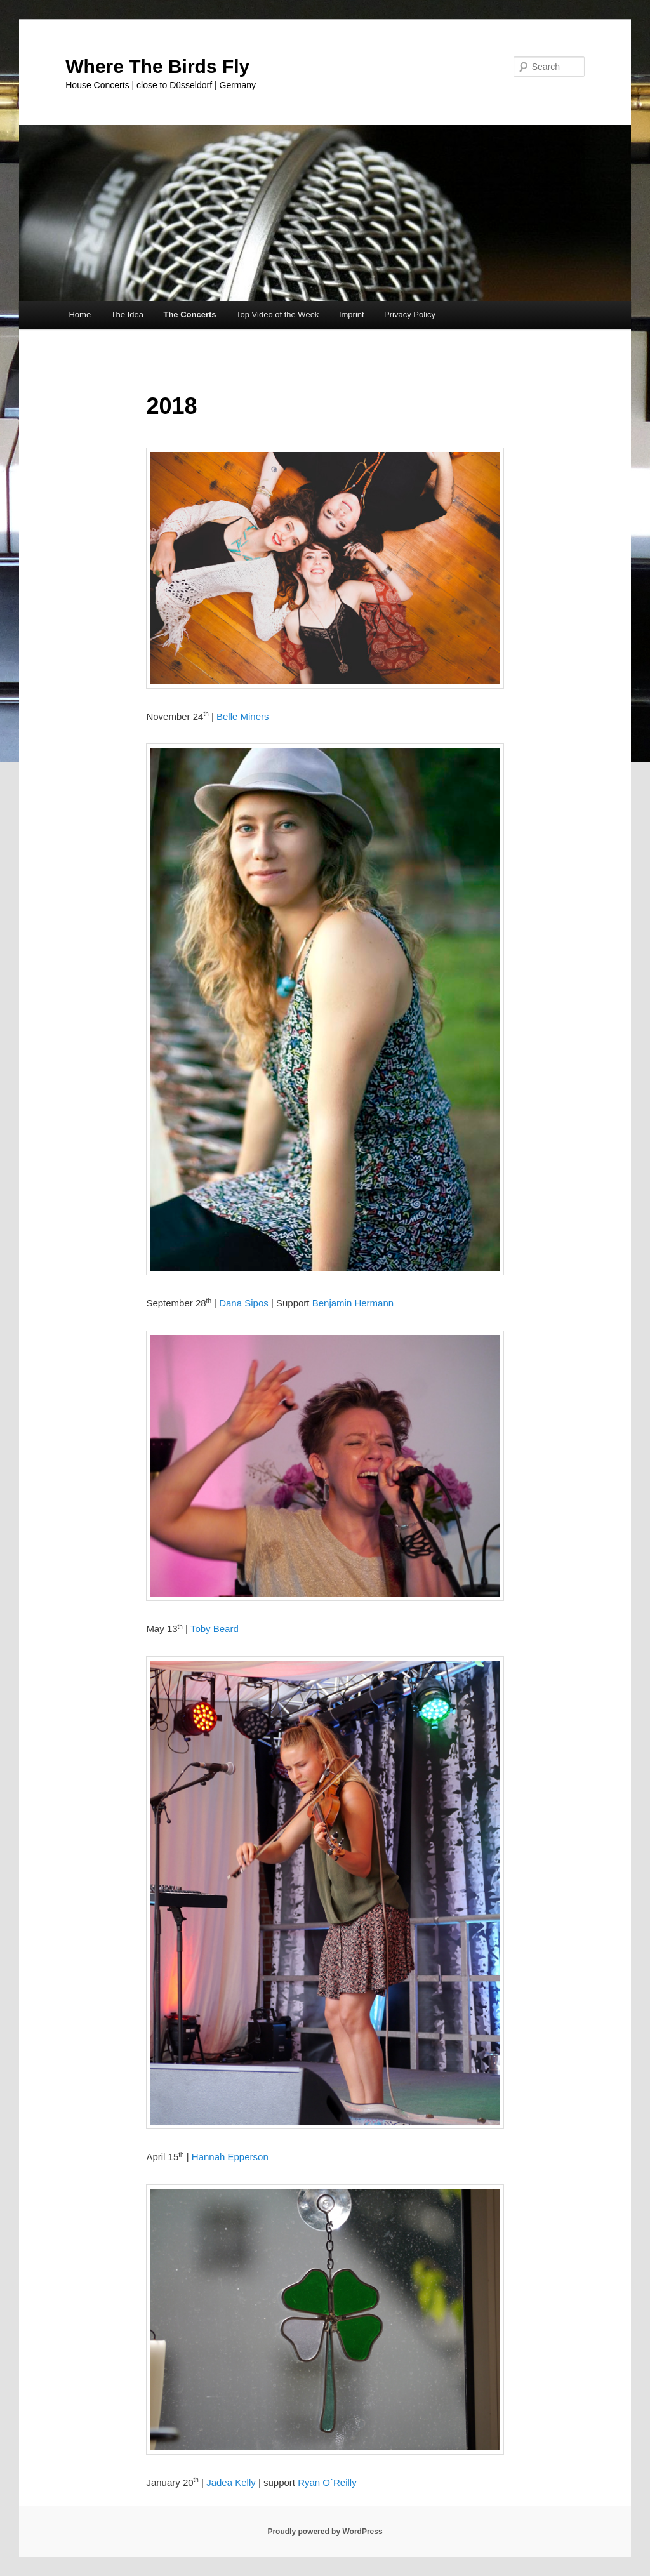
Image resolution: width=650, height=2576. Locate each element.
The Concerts (189, 314)
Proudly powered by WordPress (324, 2531)
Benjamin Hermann (353, 1303)
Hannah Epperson (230, 2156)
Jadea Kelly (232, 2482)
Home (80, 314)
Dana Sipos (244, 1303)
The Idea (127, 314)
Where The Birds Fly (157, 66)
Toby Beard (214, 1628)
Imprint (351, 314)
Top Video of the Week (277, 314)
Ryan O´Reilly (327, 2482)
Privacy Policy (409, 314)
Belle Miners (242, 716)
